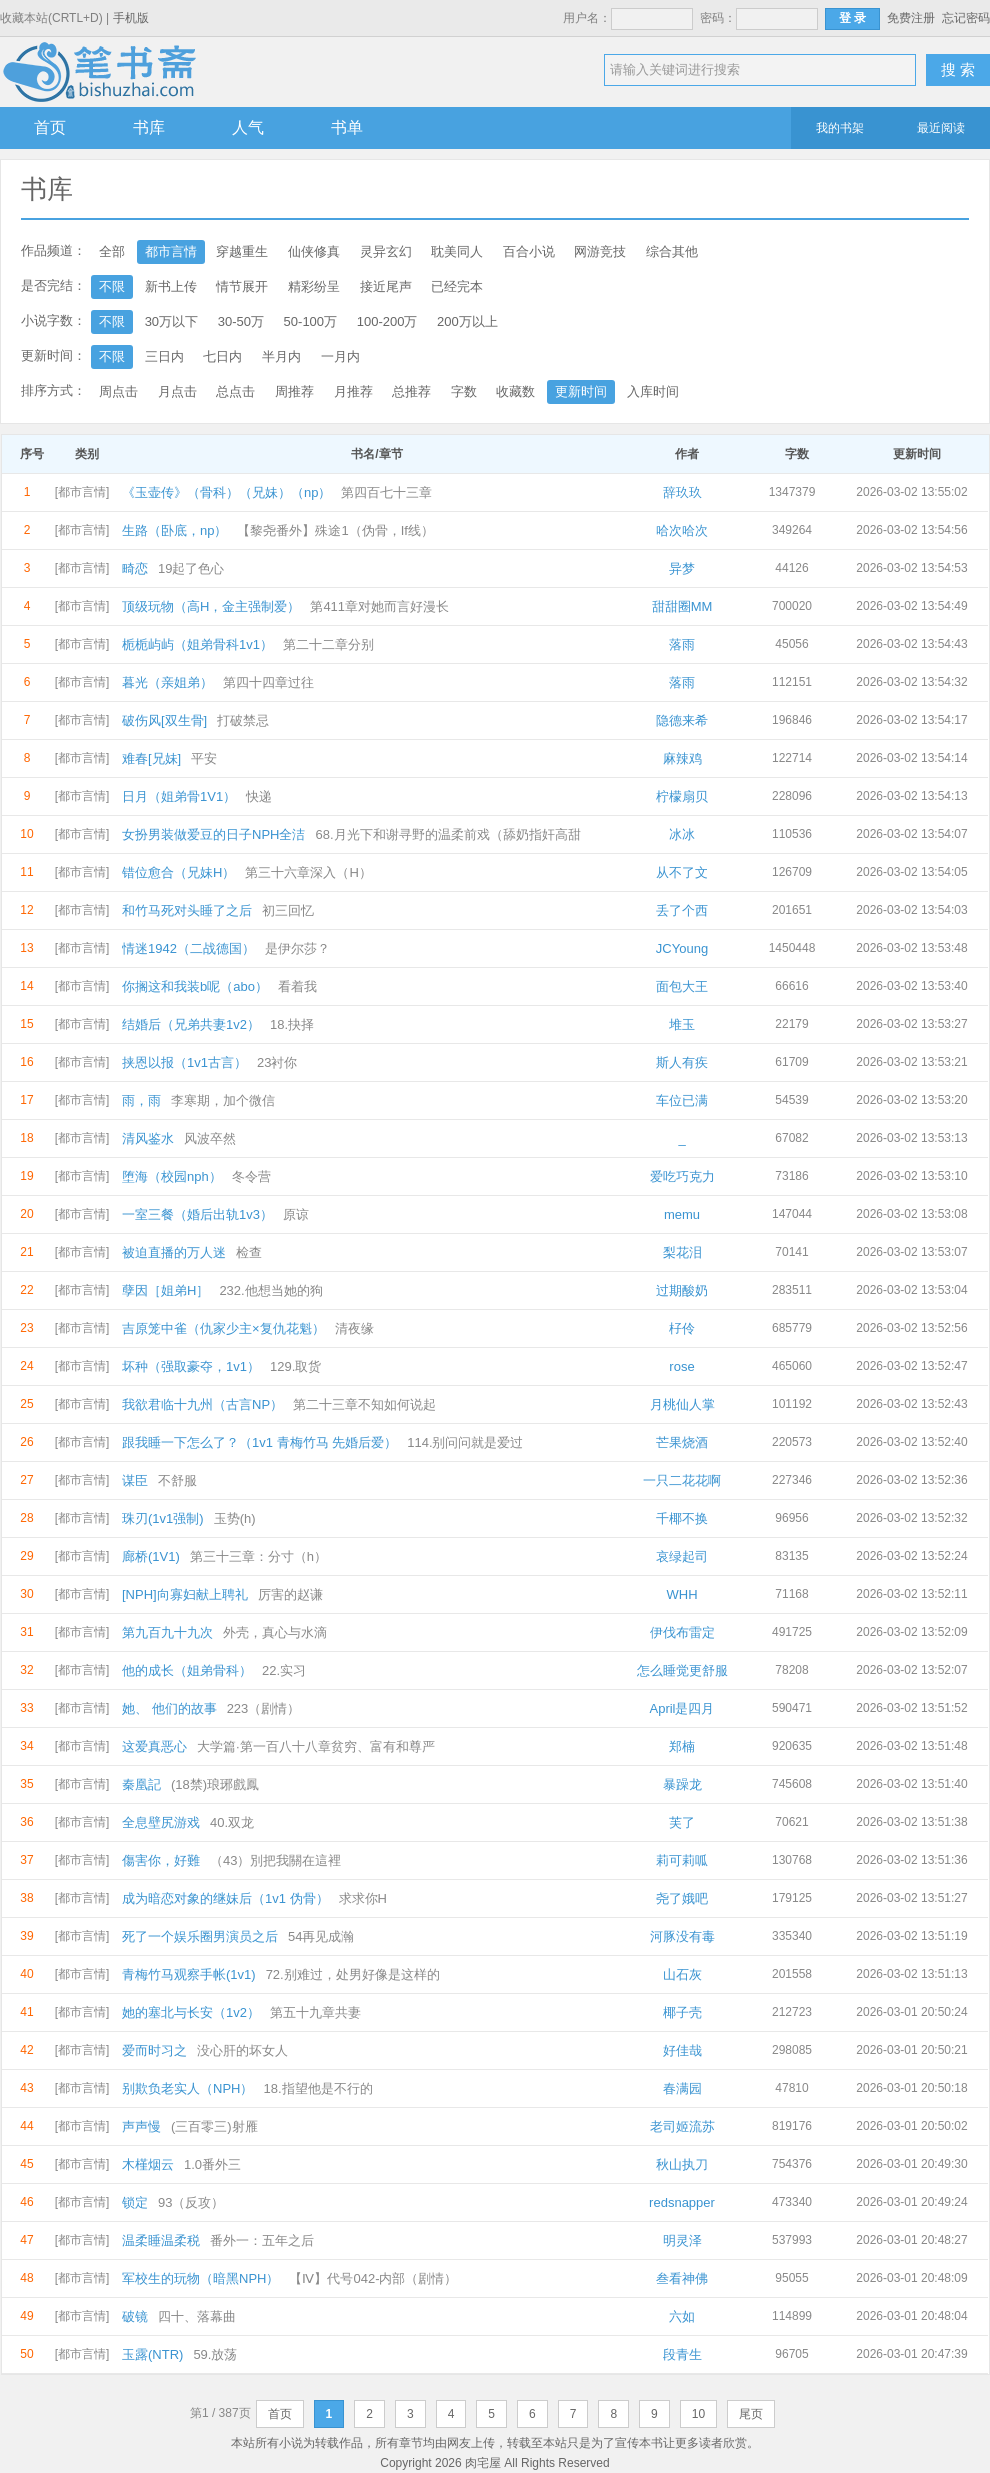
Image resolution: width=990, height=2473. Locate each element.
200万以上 (467, 321)
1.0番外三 (212, 2164)
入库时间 (653, 391)
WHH (681, 1594)
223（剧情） (264, 1708)
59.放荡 (215, 2354)
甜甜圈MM (682, 606)
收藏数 (515, 391)
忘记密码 (966, 18)
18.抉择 (292, 1024)
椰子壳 (682, 2012)
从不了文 (682, 872)
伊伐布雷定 (682, 1632)
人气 (248, 127)
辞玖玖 (682, 492)
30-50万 (241, 321)
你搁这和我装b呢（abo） (195, 986)
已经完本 (457, 286)
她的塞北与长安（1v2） (191, 2012)
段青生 (682, 2354)
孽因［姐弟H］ (165, 1290)
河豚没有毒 (682, 1936)
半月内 (281, 356)
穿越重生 (242, 251)
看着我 (297, 986)
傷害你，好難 (161, 1860)
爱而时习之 (154, 2050)
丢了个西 (682, 910)
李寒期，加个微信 (223, 1100)
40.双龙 (232, 1822)
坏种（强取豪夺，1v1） (191, 1366)
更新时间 (581, 391)
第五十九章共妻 (315, 2012)
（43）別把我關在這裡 (275, 1860)
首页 (50, 127)
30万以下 (171, 321)
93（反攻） (191, 2202)
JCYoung (682, 948)
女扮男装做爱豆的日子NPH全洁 (213, 834)
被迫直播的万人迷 (174, 1252)
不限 (112, 286)
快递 (259, 796)
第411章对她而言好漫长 (379, 606)
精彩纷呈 (314, 286)
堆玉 (682, 1024)
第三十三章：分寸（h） (258, 1556)
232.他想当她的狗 (270, 1290)
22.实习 (284, 1670)
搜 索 (958, 69)
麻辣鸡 (682, 758)
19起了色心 (191, 568)
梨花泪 (682, 1252)
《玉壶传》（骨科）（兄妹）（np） (226, 492)
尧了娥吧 (682, 1898)
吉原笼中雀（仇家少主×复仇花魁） (223, 1328)
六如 (682, 2316)
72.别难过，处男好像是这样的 (353, 1974)
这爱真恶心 (154, 1746)
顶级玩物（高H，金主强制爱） (211, 606)
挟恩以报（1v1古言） (184, 1062)
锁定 (135, 2202)
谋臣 (135, 1480)
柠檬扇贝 (682, 796)
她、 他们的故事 (169, 1708)
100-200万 (387, 321)
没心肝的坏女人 (242, 2050)
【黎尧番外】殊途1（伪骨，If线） (335, 530)
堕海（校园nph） (172, 1176)
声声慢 (141, 2126)
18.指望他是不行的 (317, 2088)
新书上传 (171, 286)
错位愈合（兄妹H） (178, 872)
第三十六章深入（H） (308, 872)
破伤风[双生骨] (164, 720)
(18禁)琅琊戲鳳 (215, 1784)
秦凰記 (141, 1784)
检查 (249, 1252)
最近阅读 (941, 128)
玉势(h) (235, 1518)
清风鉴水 (148, 1138)
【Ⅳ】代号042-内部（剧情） (373, 2278)
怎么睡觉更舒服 (682, 1670)
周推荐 (294, 391)
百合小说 (529, 251)
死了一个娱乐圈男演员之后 (200, 1936)
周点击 (118, 391)
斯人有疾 (682, 1062)
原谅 (296, 1214)
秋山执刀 (682, 2164)
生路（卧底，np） (174, 530)
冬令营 (251, 1176)
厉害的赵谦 (290, 1594)
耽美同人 (457, 251)
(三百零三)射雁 (214, 2126)
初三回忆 (288, 910)
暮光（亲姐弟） (167, 682)
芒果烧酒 (682, 1442)
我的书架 (840, 128)
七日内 (222, 356)
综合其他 (672, 251)
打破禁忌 (243, 720)
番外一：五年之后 (262, 2240)
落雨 (682, 644)
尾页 (751, 2414)
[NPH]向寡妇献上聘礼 (185, 1594)
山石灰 (682, 1974)
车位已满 (682, 1100)
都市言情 (171, 251)
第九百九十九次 (167, 1632)
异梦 (682, 568)
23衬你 (277, 1062)
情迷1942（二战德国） (188, 948)
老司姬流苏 (682, 2126)
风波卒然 (210, 1138)
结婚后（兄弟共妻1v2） (191, 1024)
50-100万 (310, 321)
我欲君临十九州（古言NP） (202, 1404)
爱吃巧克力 (682, 1176)
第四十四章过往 (268, 682)
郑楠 (682, 1746)
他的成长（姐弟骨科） (187, 1670)
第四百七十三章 (386, 492)
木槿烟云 (148, 2164)
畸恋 (135, 568)
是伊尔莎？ (297, 948)
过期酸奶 (682, 1290)
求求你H (363, 1898)
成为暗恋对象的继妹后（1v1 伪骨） (225, 1898)
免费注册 (911, 18)
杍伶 (682, 1328)
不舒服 (177, 1480)
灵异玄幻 (386, 251)
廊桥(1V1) (151, 1556)
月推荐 (353, 391)
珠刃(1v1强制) (163, 1518)
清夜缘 (354, 1328)
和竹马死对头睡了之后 (187, 910)
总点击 (235, 391)
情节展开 (242, 286)
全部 (112, 251)
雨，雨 (141, 1100)
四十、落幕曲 (197, 2316)
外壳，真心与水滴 (275, 1632)
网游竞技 (600, 251)
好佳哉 (682, 2050)
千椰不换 (682, 1518)
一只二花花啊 (682, 1480)
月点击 (177, 391)
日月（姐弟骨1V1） (179, 796)
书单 (347, 127)
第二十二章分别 (328, 644)
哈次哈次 (682, 530)
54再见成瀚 (321, 1936)
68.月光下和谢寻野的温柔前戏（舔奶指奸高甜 (447, 834)
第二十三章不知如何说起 (364, 1404)
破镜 (135, 2316)
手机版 (131, 18)
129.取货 (295, 1366)
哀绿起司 (682, 1556)
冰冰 (682, 834)
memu (682, 1214)
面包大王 (682, 986)
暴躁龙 (682, 1784)
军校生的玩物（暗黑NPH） (200, 2278)
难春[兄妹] (151, 758)
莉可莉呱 (682, 1860)
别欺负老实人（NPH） (187, 2088)
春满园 (682, 2088)
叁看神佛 (682, 2278)
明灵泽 (682, 2240)
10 (698, 2414)
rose (681, 1366)
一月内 (340, 356)
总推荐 (411, 391)
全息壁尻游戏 (161, 1822)
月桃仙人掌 (682, 1404)
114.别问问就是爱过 (465, 1442)
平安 (204, 758)
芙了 (682, 1822)
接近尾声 (386, 286)
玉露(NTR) (152, 2354)
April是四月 (681, 1708)
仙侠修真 (314, 251)
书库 (149, 127)
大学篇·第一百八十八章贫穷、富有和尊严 (316, 1746)
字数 (464, 391)
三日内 (164, 356)
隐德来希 (682, 720)
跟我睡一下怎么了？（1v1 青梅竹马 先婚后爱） (259, 1442)
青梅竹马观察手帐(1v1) (189, 1974)
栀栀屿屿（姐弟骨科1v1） (197, 644)
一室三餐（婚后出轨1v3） (197, 1214)
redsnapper (682, 2202)
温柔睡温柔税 (161, 2240)
